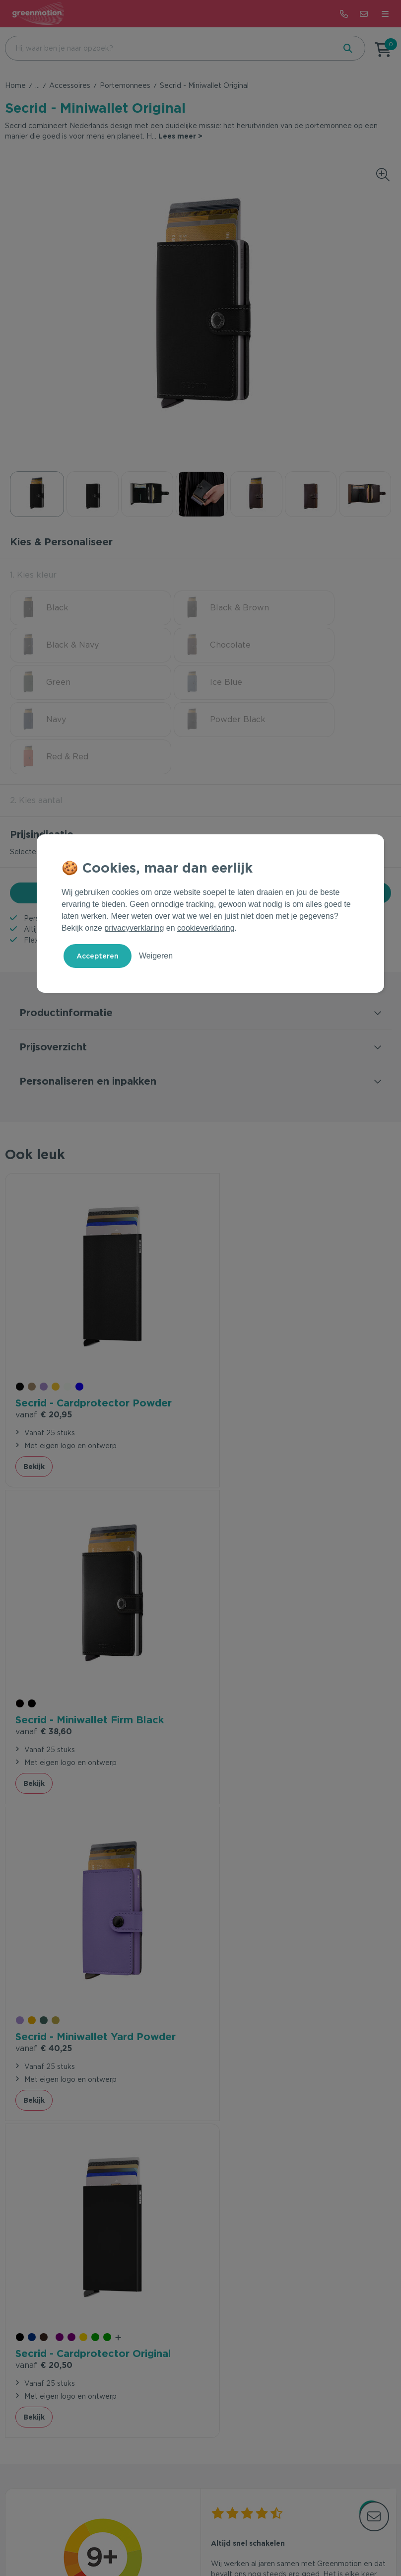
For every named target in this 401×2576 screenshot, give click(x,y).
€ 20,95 (43, 1321)
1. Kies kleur (33, 575)
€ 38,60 (239, 1321)
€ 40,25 (43, 1616)
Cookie (224, 2538)
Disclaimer (261, 2538)
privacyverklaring (134, 928)
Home (15, 85)
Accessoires (69, 85)
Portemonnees (125, 85)
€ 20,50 (239, 1616)
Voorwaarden (148, 2538)
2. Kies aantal (36, 726)
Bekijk (34, 1373)
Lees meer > (180, 136)
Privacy (191, 2538)
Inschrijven (339, 2312)
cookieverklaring (206, 928)
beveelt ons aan (103, 1896)
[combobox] (169, 48)
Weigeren (156, 956)
